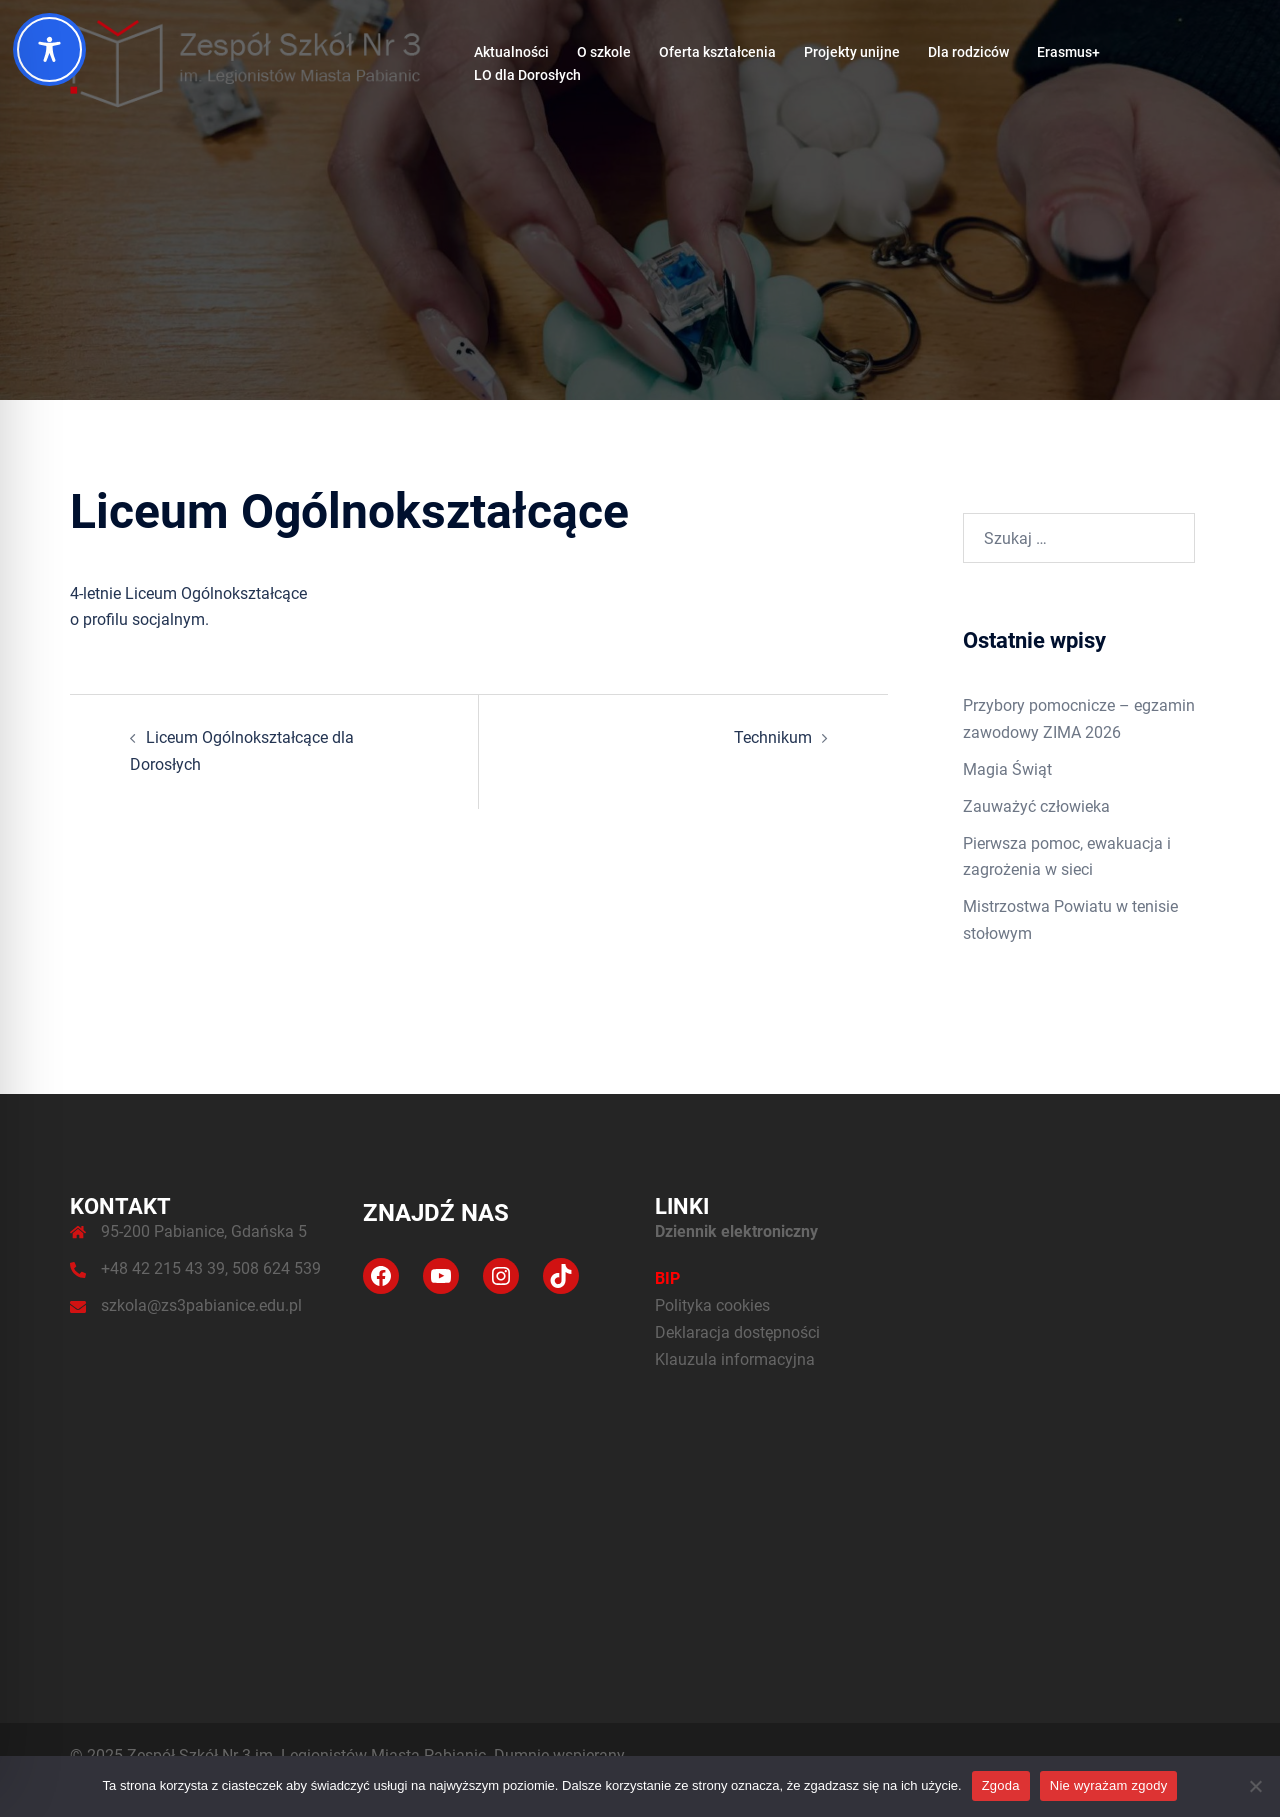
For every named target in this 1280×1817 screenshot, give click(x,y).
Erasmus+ (1068, 52)
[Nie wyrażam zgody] (1255, 1786)
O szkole (604, 52)
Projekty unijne (852, 52)
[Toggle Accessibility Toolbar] (49, 49)
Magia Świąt (1007, 769)
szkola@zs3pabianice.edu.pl (201, 1305)
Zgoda (1001, 1785)
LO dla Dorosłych (527, 75)
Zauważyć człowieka (1036, 806)
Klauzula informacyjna (735, 1359)
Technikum (773, 737)
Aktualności (511, 52)
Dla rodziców (968, 52)
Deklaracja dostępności (737, 1332)
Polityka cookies (712, 1305)
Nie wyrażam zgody (1109, 1785)
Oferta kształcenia (717, 52)
